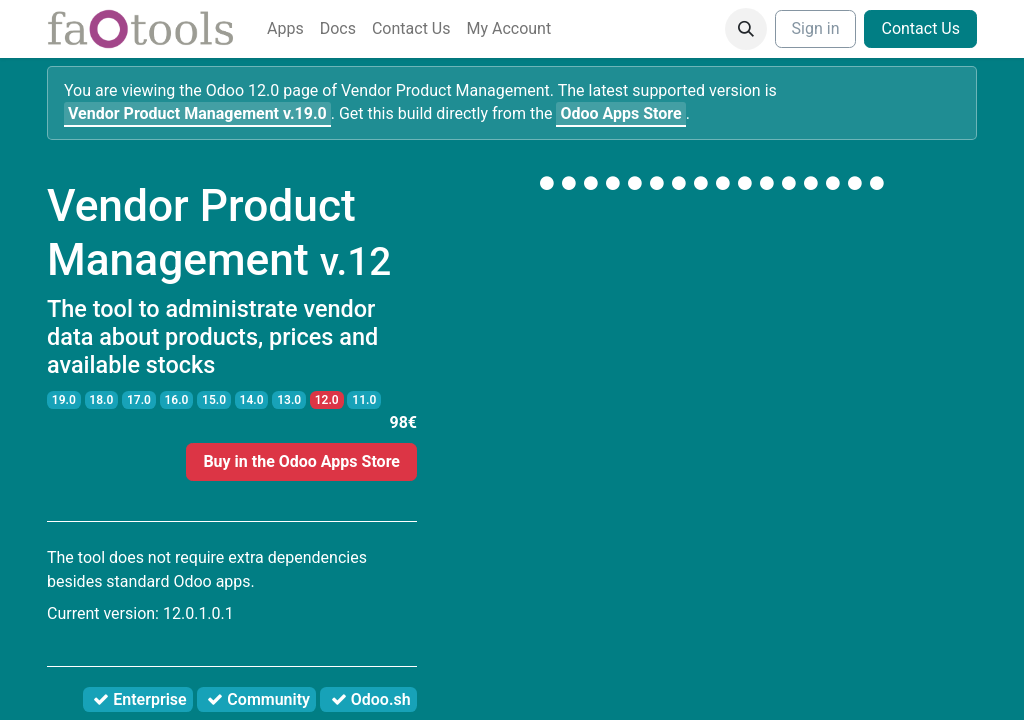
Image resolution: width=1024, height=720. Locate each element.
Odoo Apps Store (620, 113)
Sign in (816, 28)
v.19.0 (197, 113)
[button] (746, 29)
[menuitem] (285, 29)
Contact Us (920, 28)
